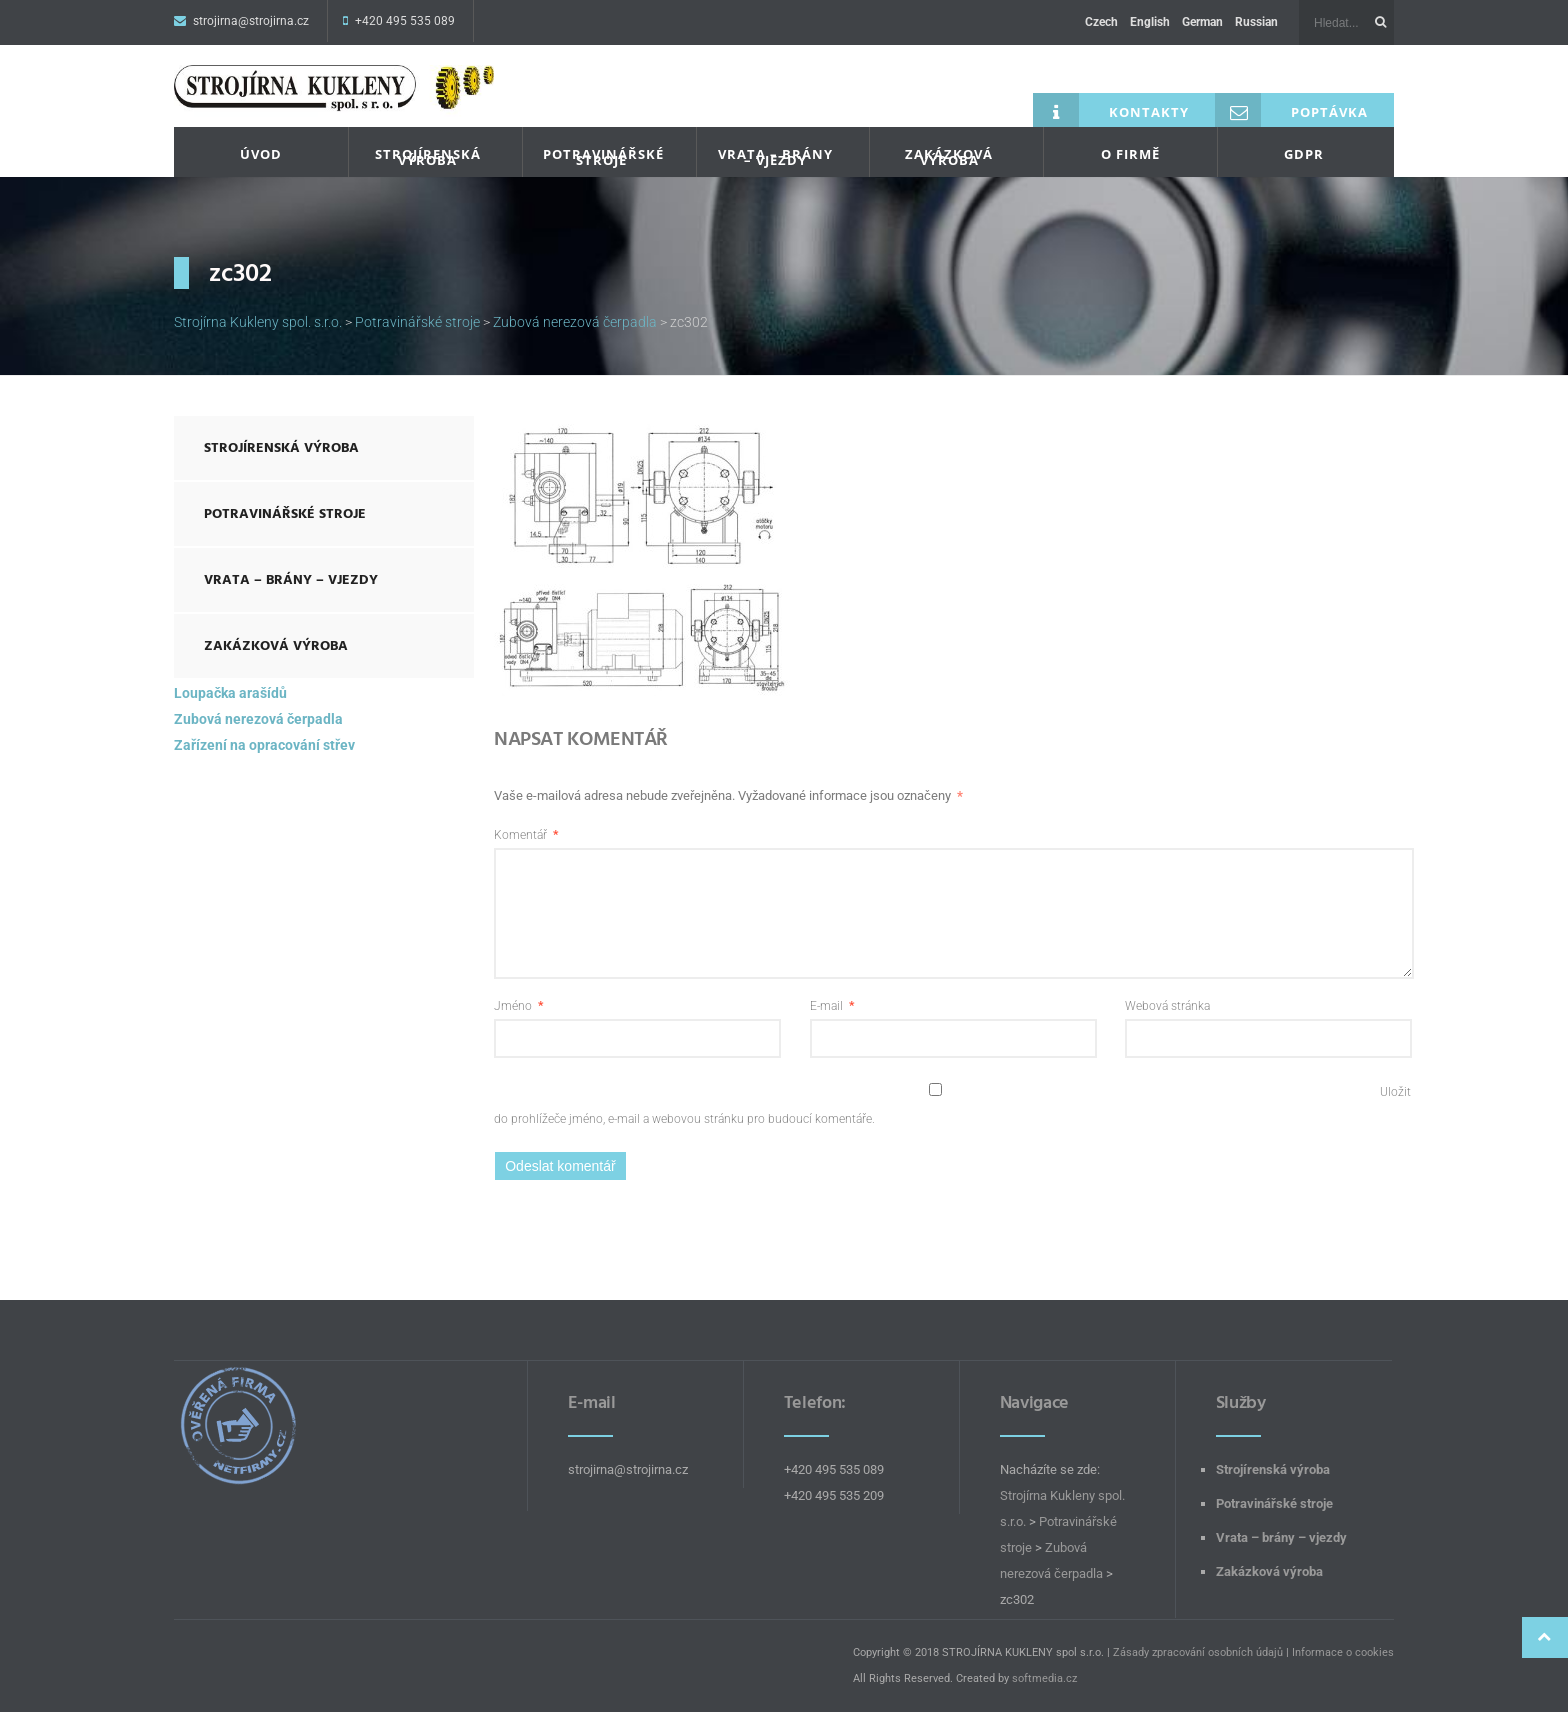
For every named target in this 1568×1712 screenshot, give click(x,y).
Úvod (261, 154)
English (1150, 22)
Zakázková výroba (949, 157)
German (1202, 22)
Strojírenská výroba (428, 157)
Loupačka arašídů (230, 693)
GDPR (1304, 154)
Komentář (526, 835)
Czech (1101, 22)
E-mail (832, 1006)
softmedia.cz (1044, 1678)
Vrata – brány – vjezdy (775, 157)
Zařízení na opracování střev (264, 745)
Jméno (518, 1006)
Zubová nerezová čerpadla (258, 719)
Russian (1256, 22)
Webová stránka (1167, 1006)
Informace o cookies (1343, 1652)
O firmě (1130, 154)
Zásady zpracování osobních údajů (1198, 1652)
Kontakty (1111, 110)
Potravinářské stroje (603, 157)
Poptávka (1291, 110)
